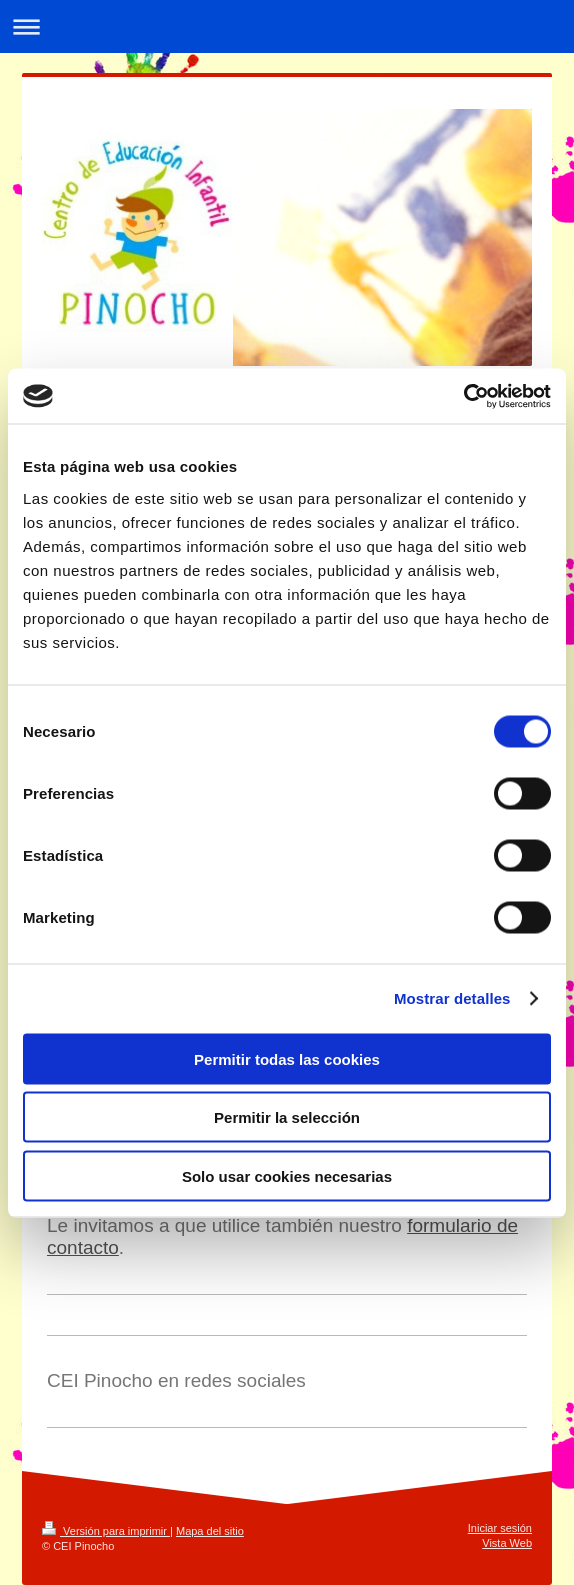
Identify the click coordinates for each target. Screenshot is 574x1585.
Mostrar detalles (452, 998)
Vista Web (507, 1543)
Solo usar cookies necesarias (287, 1175)
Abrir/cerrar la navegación (287, 26)
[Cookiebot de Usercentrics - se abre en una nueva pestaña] (463, 396)
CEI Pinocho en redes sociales (176, 1380)
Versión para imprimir (106, 1531)
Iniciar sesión (500, 1528)
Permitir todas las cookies (287, 1058)
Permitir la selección (287, 1117)
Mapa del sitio (210, 1531)
